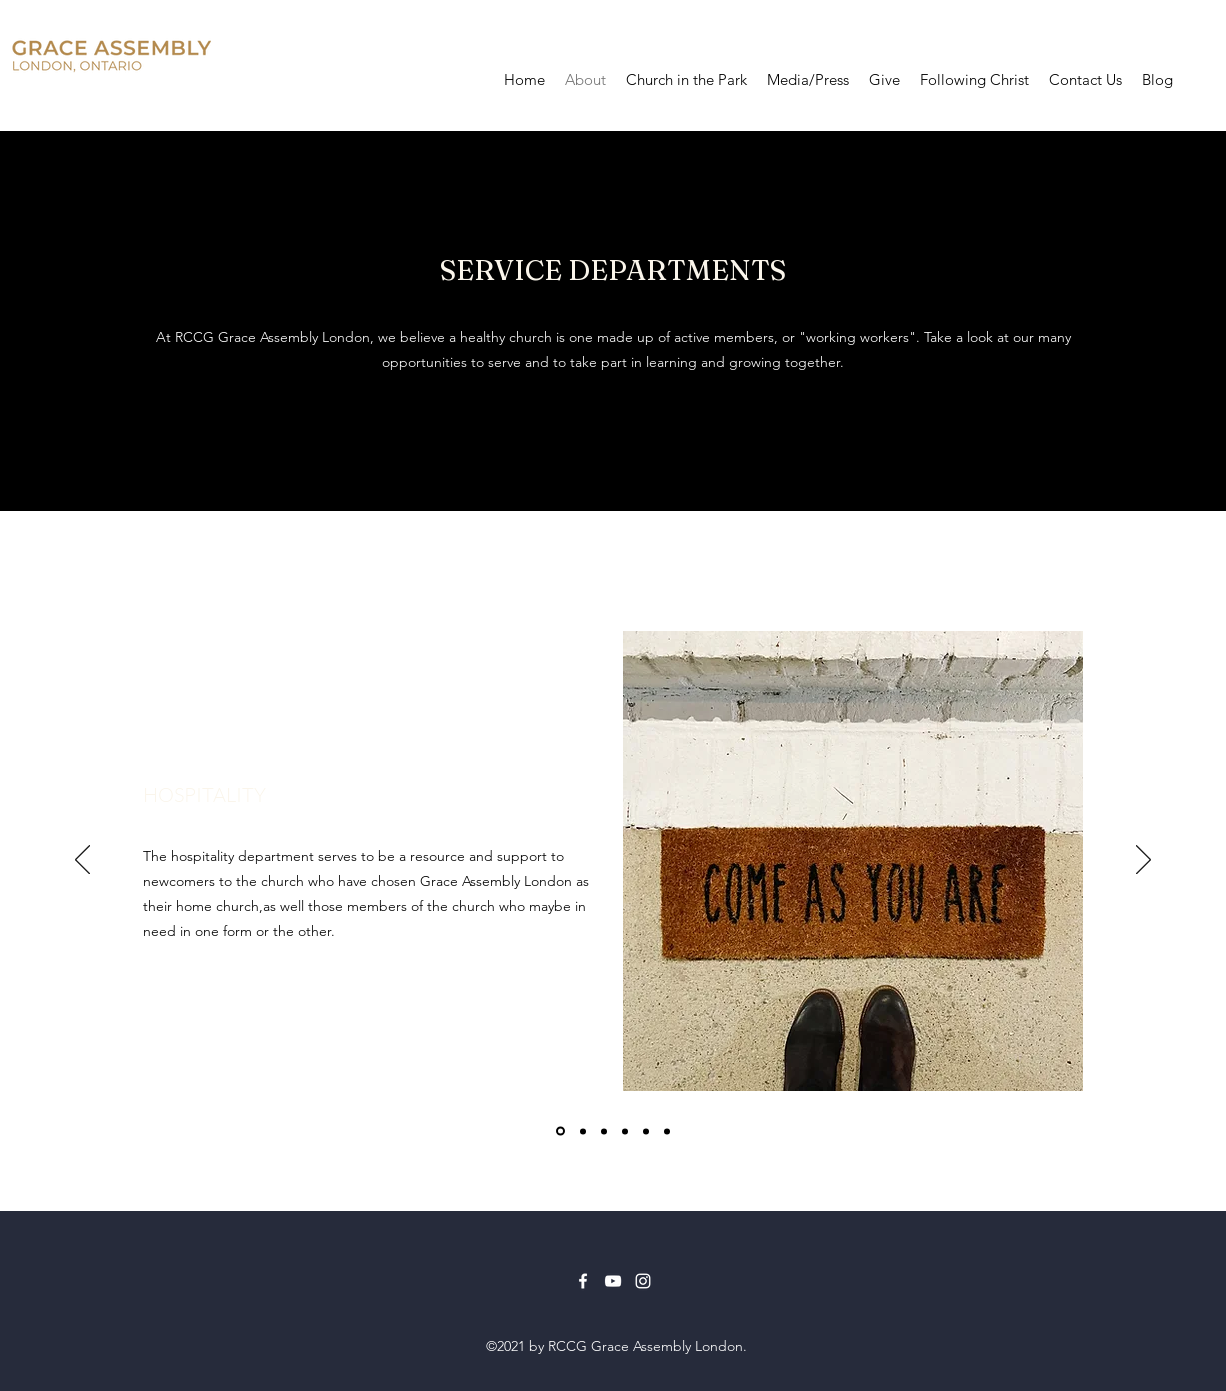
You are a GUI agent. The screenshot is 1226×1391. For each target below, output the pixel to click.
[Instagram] (643, 1281)
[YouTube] (613, 1281)
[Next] (1143, 861)
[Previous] (82, 861)
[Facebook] (583, 1281)
